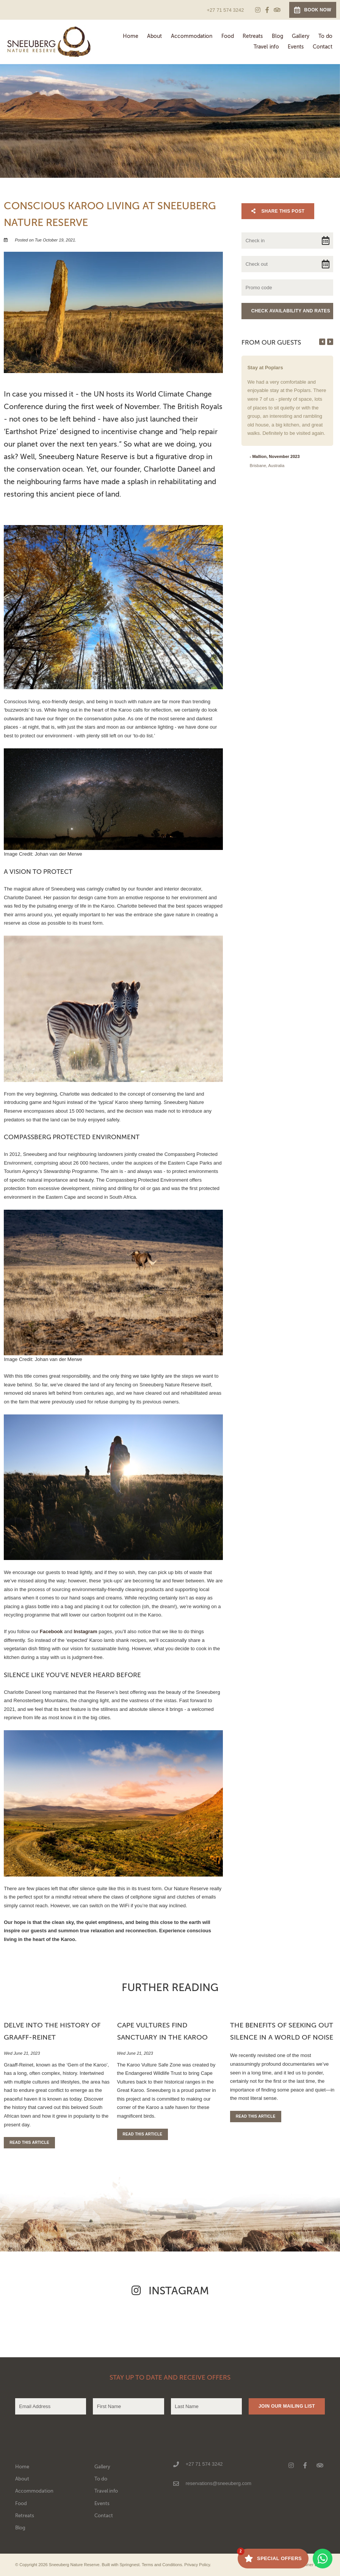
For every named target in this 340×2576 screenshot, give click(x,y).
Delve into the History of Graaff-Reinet (52, 2031)
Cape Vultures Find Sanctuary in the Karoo (162, 2031)
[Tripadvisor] (277, 10)
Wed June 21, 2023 (22, 2053)
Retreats (253, 36)
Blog (277, 36)
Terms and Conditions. (162, 2564)
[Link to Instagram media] (57, 2325)
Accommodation (191, 36)
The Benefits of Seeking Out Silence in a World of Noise (281, 2031)
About (154, 36)
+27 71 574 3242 (225, 10)
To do (325, 36)
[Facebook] (267, 10)
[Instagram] (258, 10)
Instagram (85, 1631)
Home (130, 36)
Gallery (300, 36)
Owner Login (310, 2564)
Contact (322, 47)
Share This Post (278, 211)
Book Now (312, 9)
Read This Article (29, 2142)
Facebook (51, 1631)
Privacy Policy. (197, 2564)
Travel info (266, 47)
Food (227, 36)
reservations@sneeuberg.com (218, 2483)
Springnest (130, 2564)
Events (296, 47)
